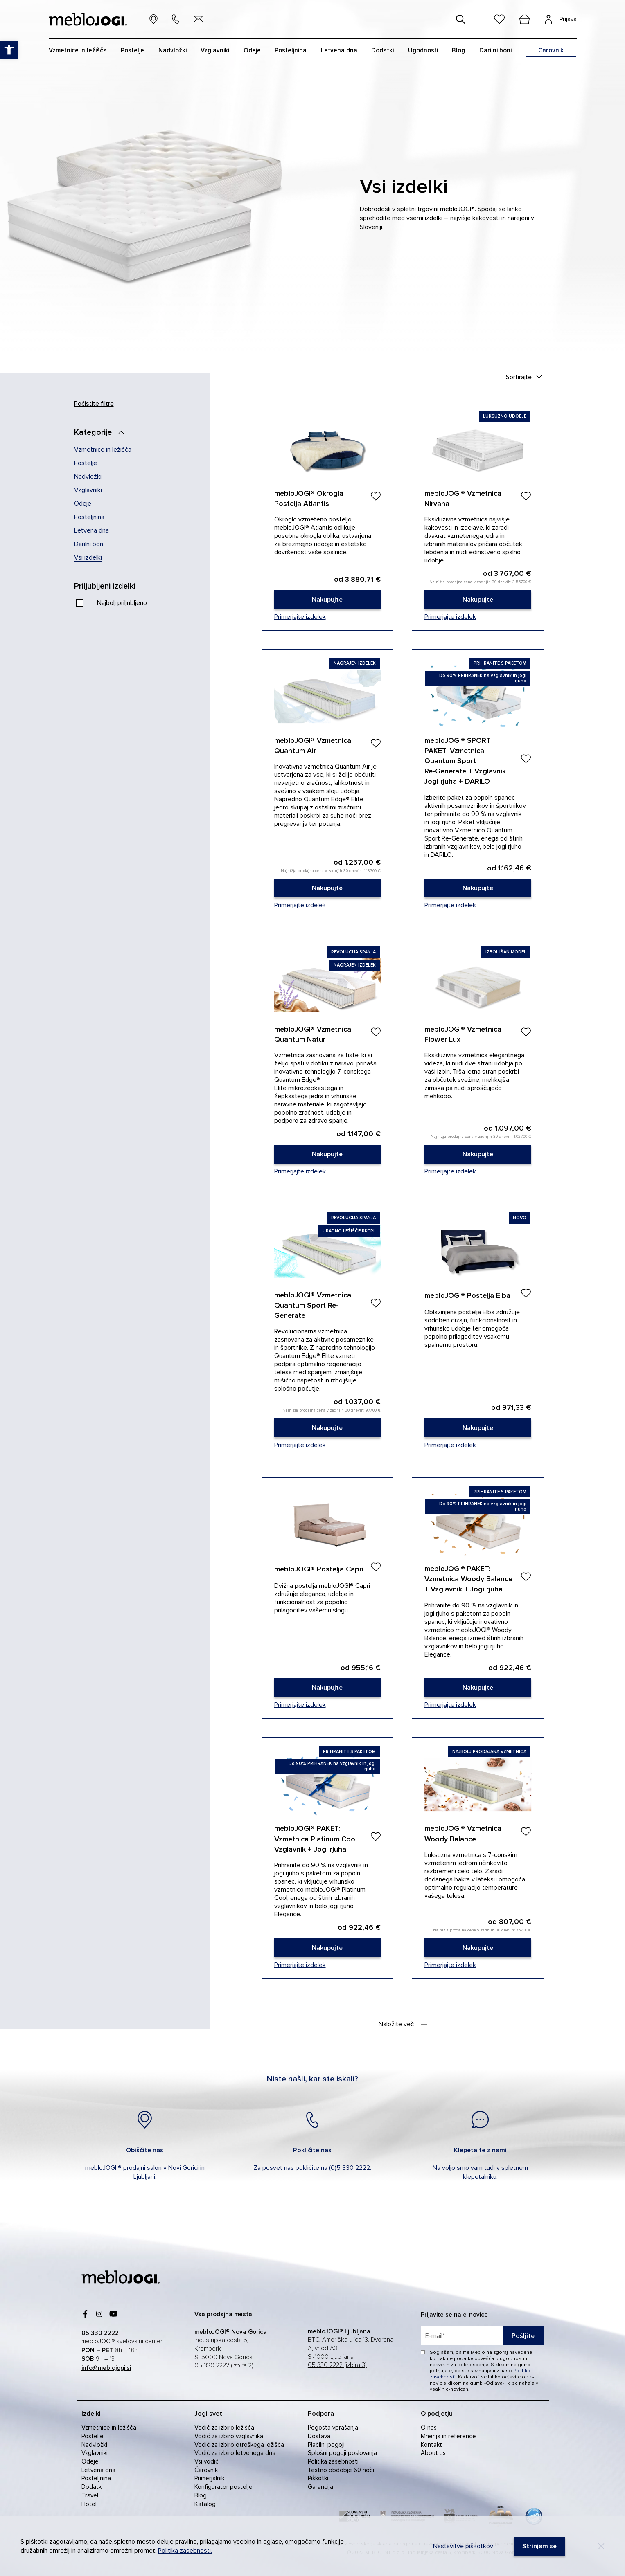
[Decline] (601, 2546)
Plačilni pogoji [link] (326, 2444)
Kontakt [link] (431, 2444)
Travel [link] (89, 2495)
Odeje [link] (82, 503)
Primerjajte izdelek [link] (300, 617)
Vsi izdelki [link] (88, 557)
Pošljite (523, 2336)
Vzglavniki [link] (88, 490)
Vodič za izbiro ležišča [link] (224, 2427)
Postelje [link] (85, 463)
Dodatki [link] (92, 2487)
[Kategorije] (101, 432)
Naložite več (403, 2024)
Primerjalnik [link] (209, 2478)
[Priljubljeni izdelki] (113, 586)
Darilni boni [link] (495, 50)
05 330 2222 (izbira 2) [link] (223, 2365)
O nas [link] (429, 2427)
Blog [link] (200, 2495)
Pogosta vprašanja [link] (333, 2427)
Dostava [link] (319, 2436)
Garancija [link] (320, 2487)
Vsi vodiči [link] (207, 2461)
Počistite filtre (94, 404)
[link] (327, 599)
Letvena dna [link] (91, 530)
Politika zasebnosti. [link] (185, 2551)
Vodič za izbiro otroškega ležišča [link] (239, 2444)
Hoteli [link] (89, 2504)
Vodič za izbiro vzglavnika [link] (228, 2436)
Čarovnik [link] (206, 2470)
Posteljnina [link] (89, 517)
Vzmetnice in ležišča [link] (102, 449)
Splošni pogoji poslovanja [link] (342, 2453)
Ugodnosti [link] (423, 50)
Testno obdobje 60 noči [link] (341, 2470)
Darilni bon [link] (88, 544)
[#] (461, 19)
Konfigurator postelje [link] (223, 2487)
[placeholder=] (482, 2335)
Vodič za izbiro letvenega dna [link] (234, 2453)
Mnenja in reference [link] (448, 2436)
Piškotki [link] (318, 2478)
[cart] (524, 19)
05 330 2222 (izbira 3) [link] (337, 2365)
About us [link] (433, 2453)
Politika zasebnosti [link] (333, 2461)
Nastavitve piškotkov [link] (463, 2546)
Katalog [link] (205, 2504)
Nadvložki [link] (88, 476)
